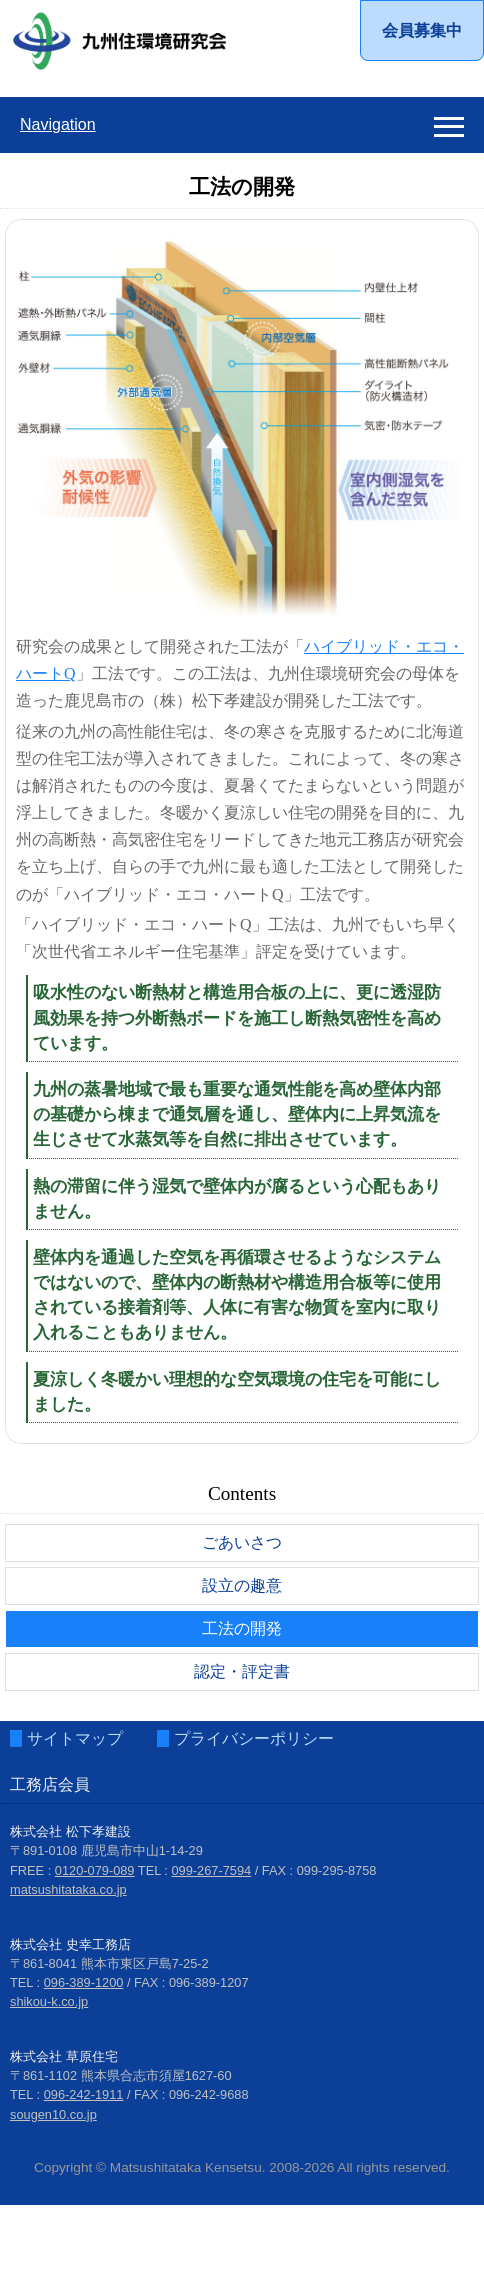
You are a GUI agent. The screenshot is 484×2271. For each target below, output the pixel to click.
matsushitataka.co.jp (68, 1889)
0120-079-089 (95, 1869)
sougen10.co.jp (53, 2113)
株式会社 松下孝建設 (70, 1831)
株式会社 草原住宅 (64, 2056)
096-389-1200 (84, 1982)
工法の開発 (242, 1628)
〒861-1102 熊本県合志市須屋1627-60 (121, 2075)
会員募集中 (422, 30)
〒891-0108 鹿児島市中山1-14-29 (106, 1850)
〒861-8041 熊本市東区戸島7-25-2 (109, 1963)
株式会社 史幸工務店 (70, 1943)
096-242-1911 (84, 2094)
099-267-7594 (212, 1869)
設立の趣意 (242, 1585)
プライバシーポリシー (254, 1738)
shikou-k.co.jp (49, 2001)
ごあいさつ (242, 1542)
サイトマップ (75, 1738)
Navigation (58, 124)
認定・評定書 (242, 1671)
